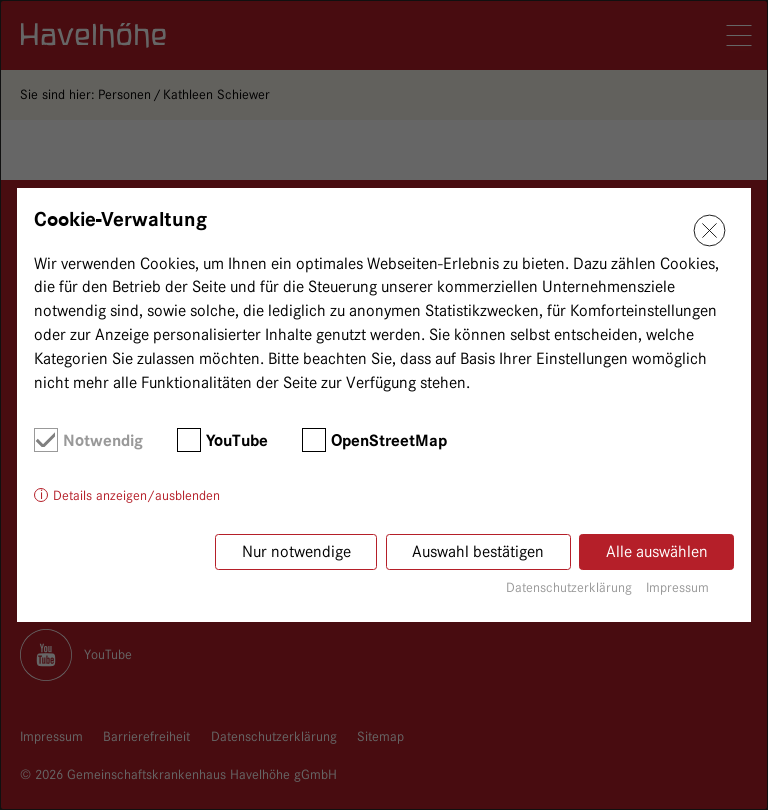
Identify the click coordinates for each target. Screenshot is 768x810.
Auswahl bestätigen (478, 551)
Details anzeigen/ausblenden (136, 495)
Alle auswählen (657, 551)
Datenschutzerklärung (569, 587)
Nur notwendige (296, 551)
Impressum (677, 587)
